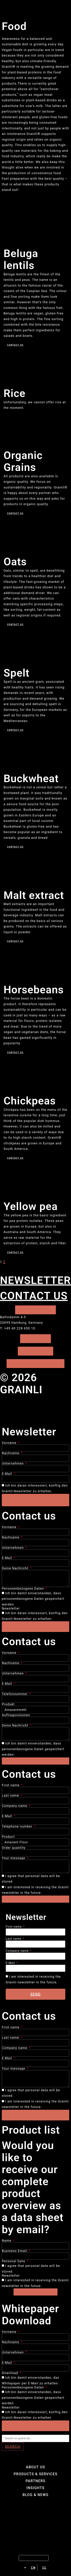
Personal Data (14, 2261)
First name (11, 1785)
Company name (15, 1805)
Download (10, 2373)
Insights (35, 2488)
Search (12, 2446)
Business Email (15, 2250)
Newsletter (35, 1280)
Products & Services (35, 2474)
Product (8, 1836)
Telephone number (17, 1826)
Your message (14, 1858)
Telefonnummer (15, 1694)
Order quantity (13, 1847)
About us (35, 2467)
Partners (36, 2481)
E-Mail (7, 1473)
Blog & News (36, 2495)
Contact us (15, 345)
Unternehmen (13, 1463)
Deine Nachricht (15, 1568)
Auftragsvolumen (16, 1715)
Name (7, 2240)
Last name (11, 1795)
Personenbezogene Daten (23, 1588)
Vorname (9, 1442)
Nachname (11, 1453)
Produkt (8, 1704)
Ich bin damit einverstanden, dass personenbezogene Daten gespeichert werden (33, 2397)
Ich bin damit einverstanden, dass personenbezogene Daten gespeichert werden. (33, 1598)
